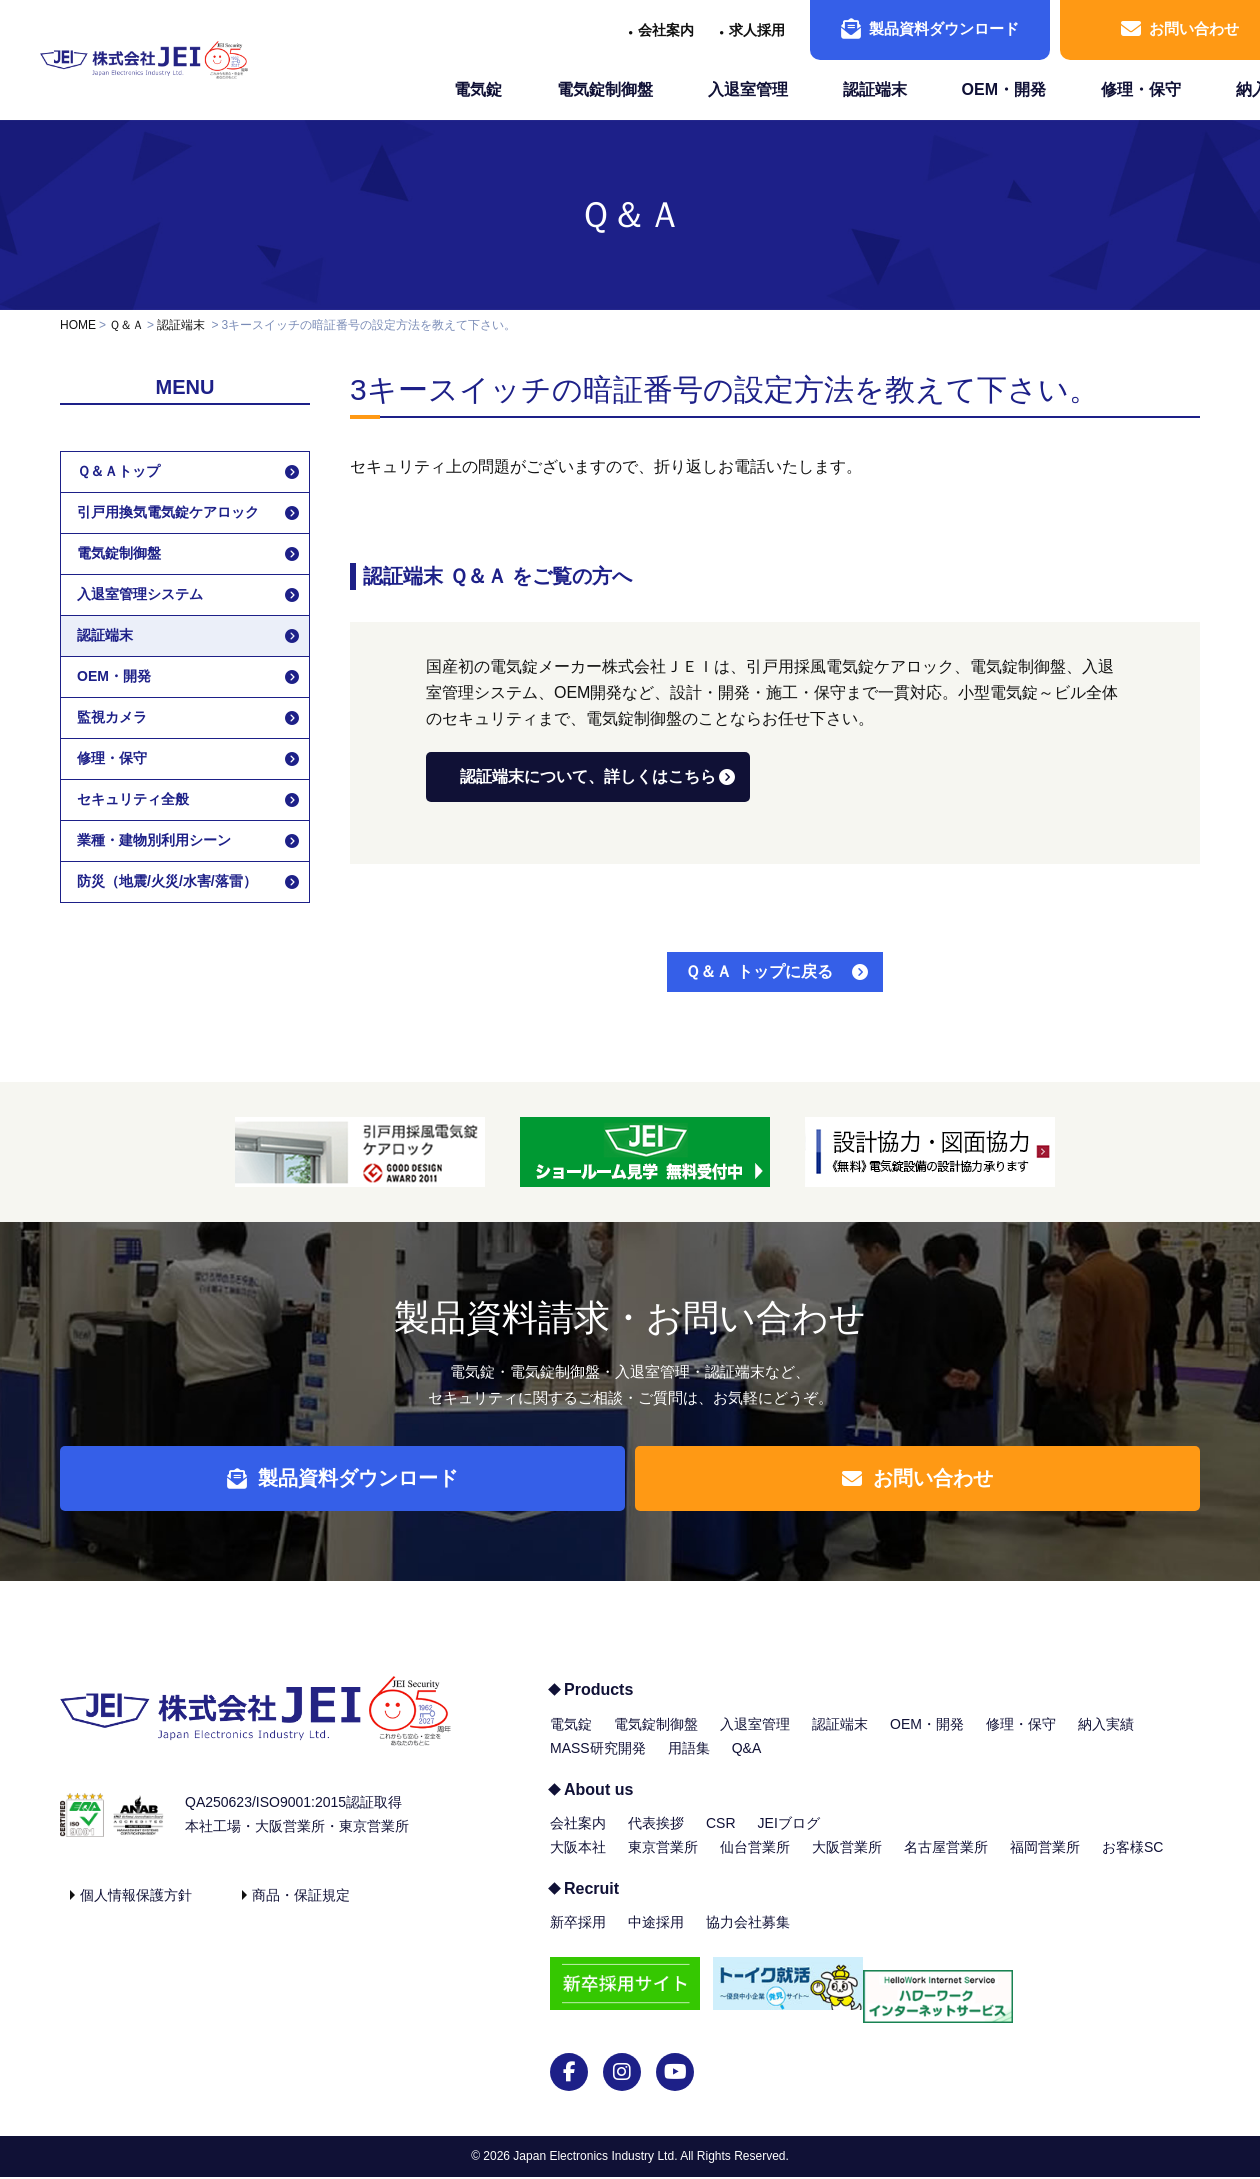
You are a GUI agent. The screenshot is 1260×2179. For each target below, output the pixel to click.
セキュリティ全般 (133, 799)
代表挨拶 (656, 1838)
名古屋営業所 (946, 1862)
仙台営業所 (755, 1862)
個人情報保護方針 (136, 1910)
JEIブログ (789, 1838)
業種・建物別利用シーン (154, 840)
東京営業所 (663, 1862)
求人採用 (757, 30)
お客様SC (1132, 1862)
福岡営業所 (1045, 1862)
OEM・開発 (1004, 89)
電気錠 (478, 89)
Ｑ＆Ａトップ (118, 471)
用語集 (689, 1763)
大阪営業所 (847, 1862)
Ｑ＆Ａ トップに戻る (758, 971)
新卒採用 (578, 1937)
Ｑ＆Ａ (630, 214)
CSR (721, 1838)
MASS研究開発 (598, 1763)
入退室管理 (748, 89)
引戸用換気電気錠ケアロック (168, 512)
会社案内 (666, 30)
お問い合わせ (929, 1486)
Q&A (747, 1763)
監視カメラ (112, 717)
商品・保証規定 (301, 1910)
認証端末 (875, 89)
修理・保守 (1141, 89)
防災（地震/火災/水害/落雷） (167, 881)
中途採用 (656, 1937)
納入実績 (1106, 1739)
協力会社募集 (748, 1937)
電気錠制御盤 (605, 89)
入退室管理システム (140, 594)
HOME (78, 325)
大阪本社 (578, 1862)
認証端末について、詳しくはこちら (588, 776)
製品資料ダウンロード (930, 29)
